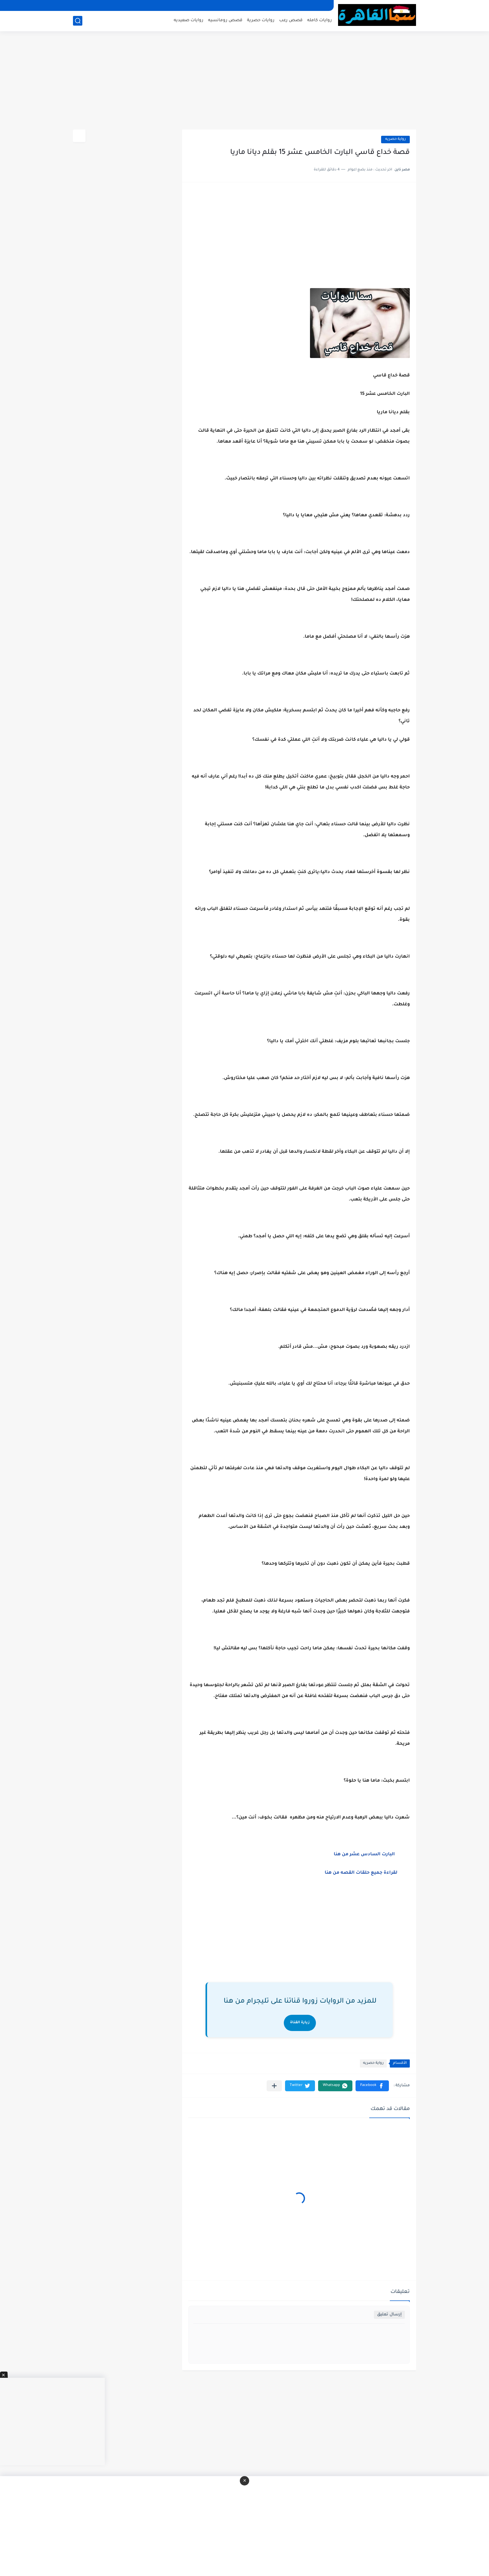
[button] (372, 2085)
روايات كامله (319, 20)
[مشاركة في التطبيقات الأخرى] (274, 2085)
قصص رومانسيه (225, 20)
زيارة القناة (300, 2023)
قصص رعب (291, 20)
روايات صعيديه (188, 20)
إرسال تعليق (389, 2314)
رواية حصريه (395, 139)
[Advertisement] (244, 81)
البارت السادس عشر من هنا (365, 1854)
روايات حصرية (260, 20)
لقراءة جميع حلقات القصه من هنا (362, 1873)
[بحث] (77, 21)
